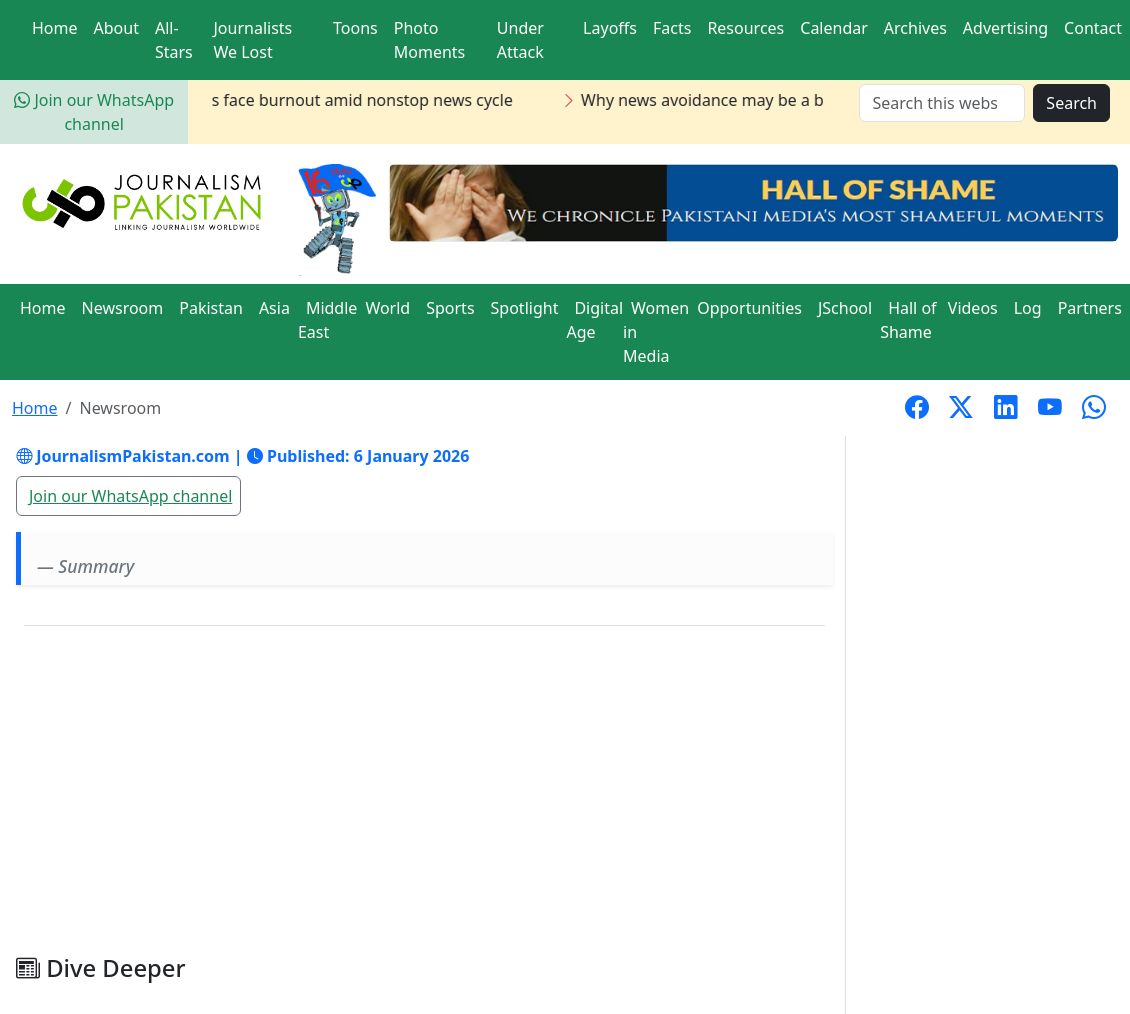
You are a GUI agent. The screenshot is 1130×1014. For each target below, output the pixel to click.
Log (1028, 308)
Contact (1093, 28)
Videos (973, 308)
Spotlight (525, 308)
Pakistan (211, 308)
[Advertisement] (424, 798)
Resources (745, 28)
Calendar (834, 28)
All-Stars (174, 40)
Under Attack (520, 40)
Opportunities (749, 308)
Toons (355, 28)
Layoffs (610, 28)
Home (55, 28)
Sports (450, 308)
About (116, 28)
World (387, 308)
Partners (1090, 308)
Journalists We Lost (252, 40)
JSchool (845, 308)
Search (1071, 103)
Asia (274, 308)
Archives (915, 28)
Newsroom (123, 308)
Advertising (1005, 28)
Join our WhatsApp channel (130, 496)
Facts (672, 28)
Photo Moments (430, 40)
